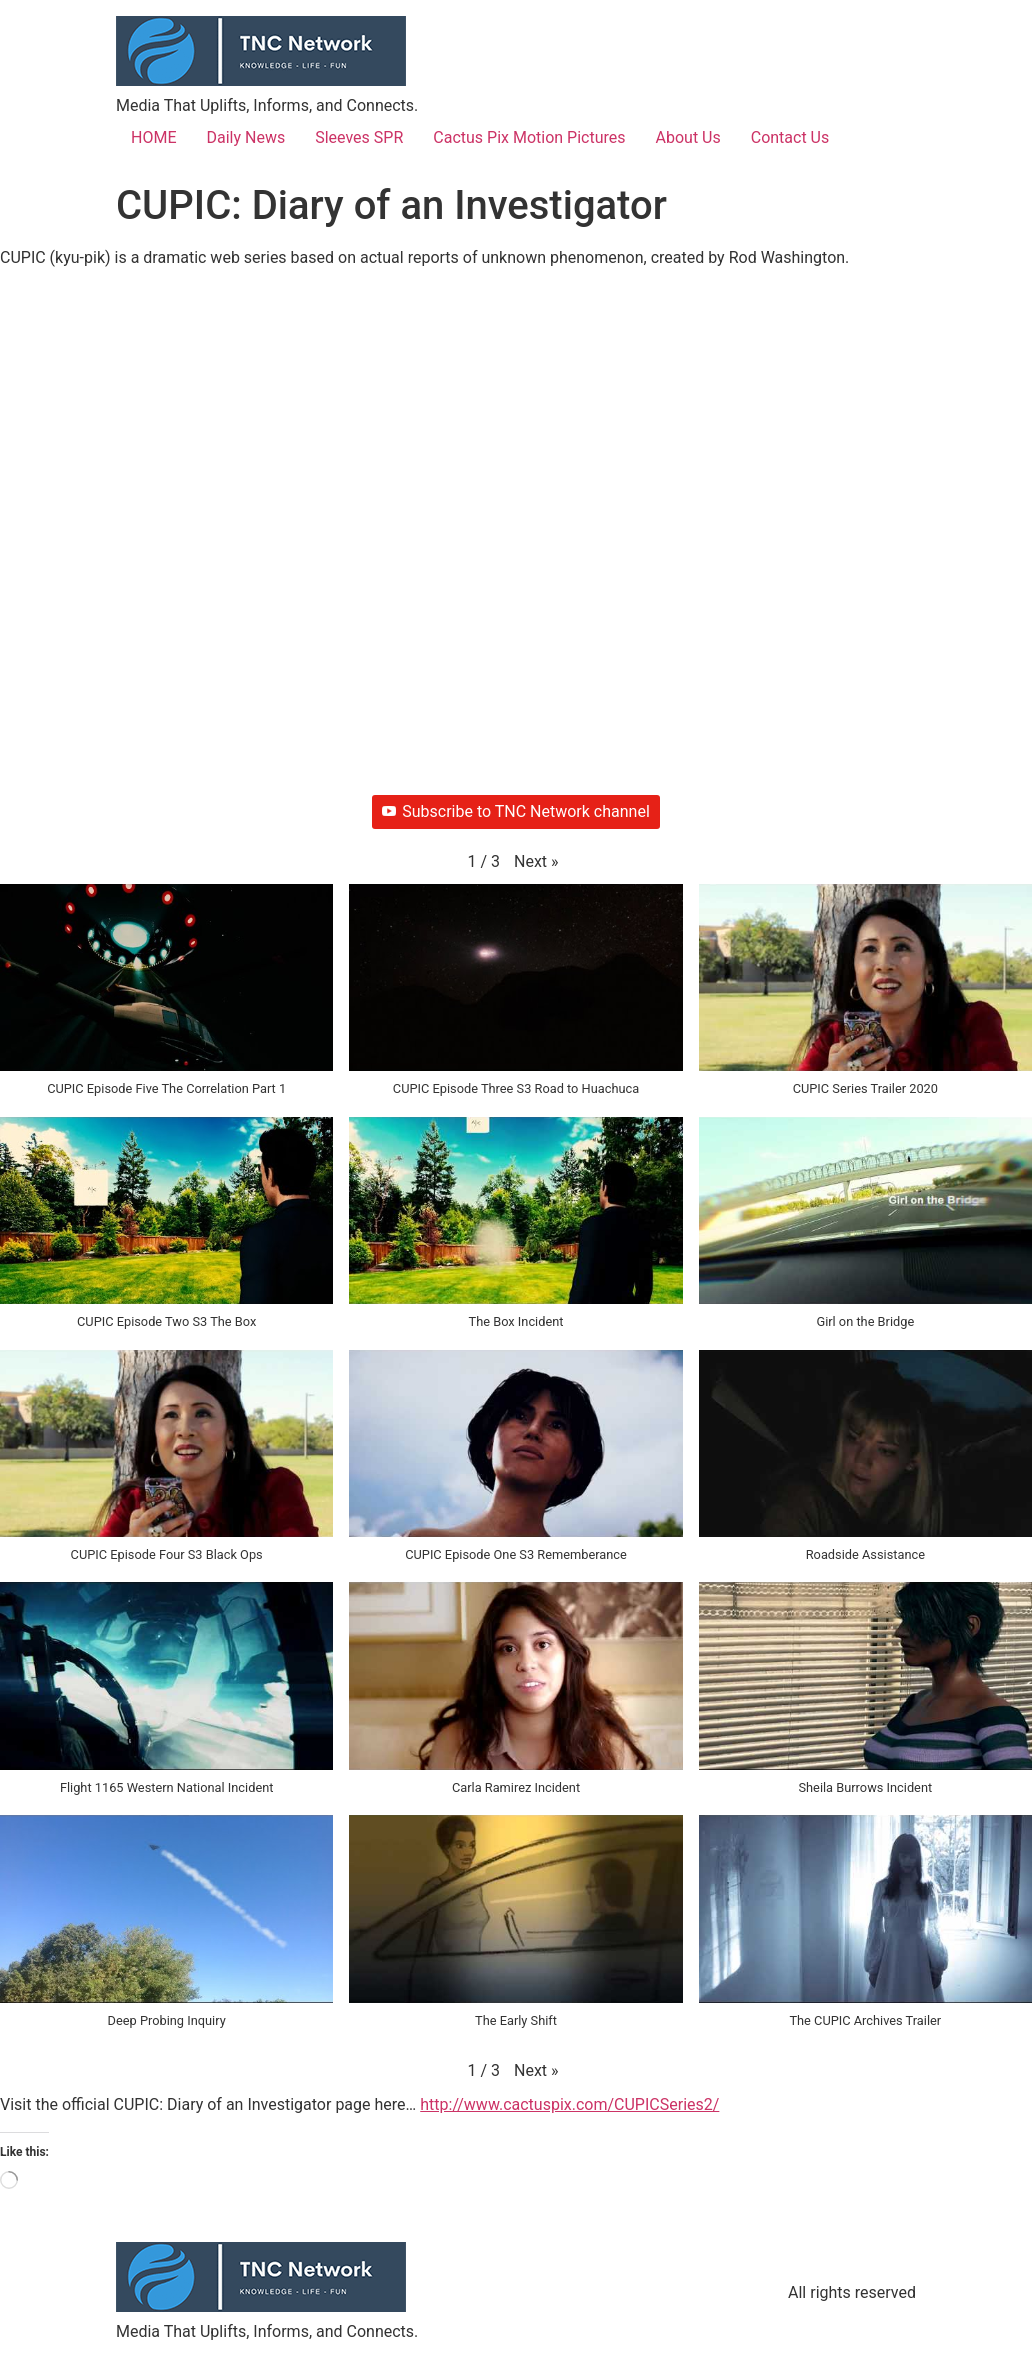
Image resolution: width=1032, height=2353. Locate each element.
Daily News (245, 137)
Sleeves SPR (359, 137)
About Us (688, 137)
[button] (536, 862)
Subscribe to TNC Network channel (516, 811)
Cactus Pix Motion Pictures (529, 137)
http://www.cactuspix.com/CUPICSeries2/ (569, 2104)
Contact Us (790, 137)
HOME (153, 137)
